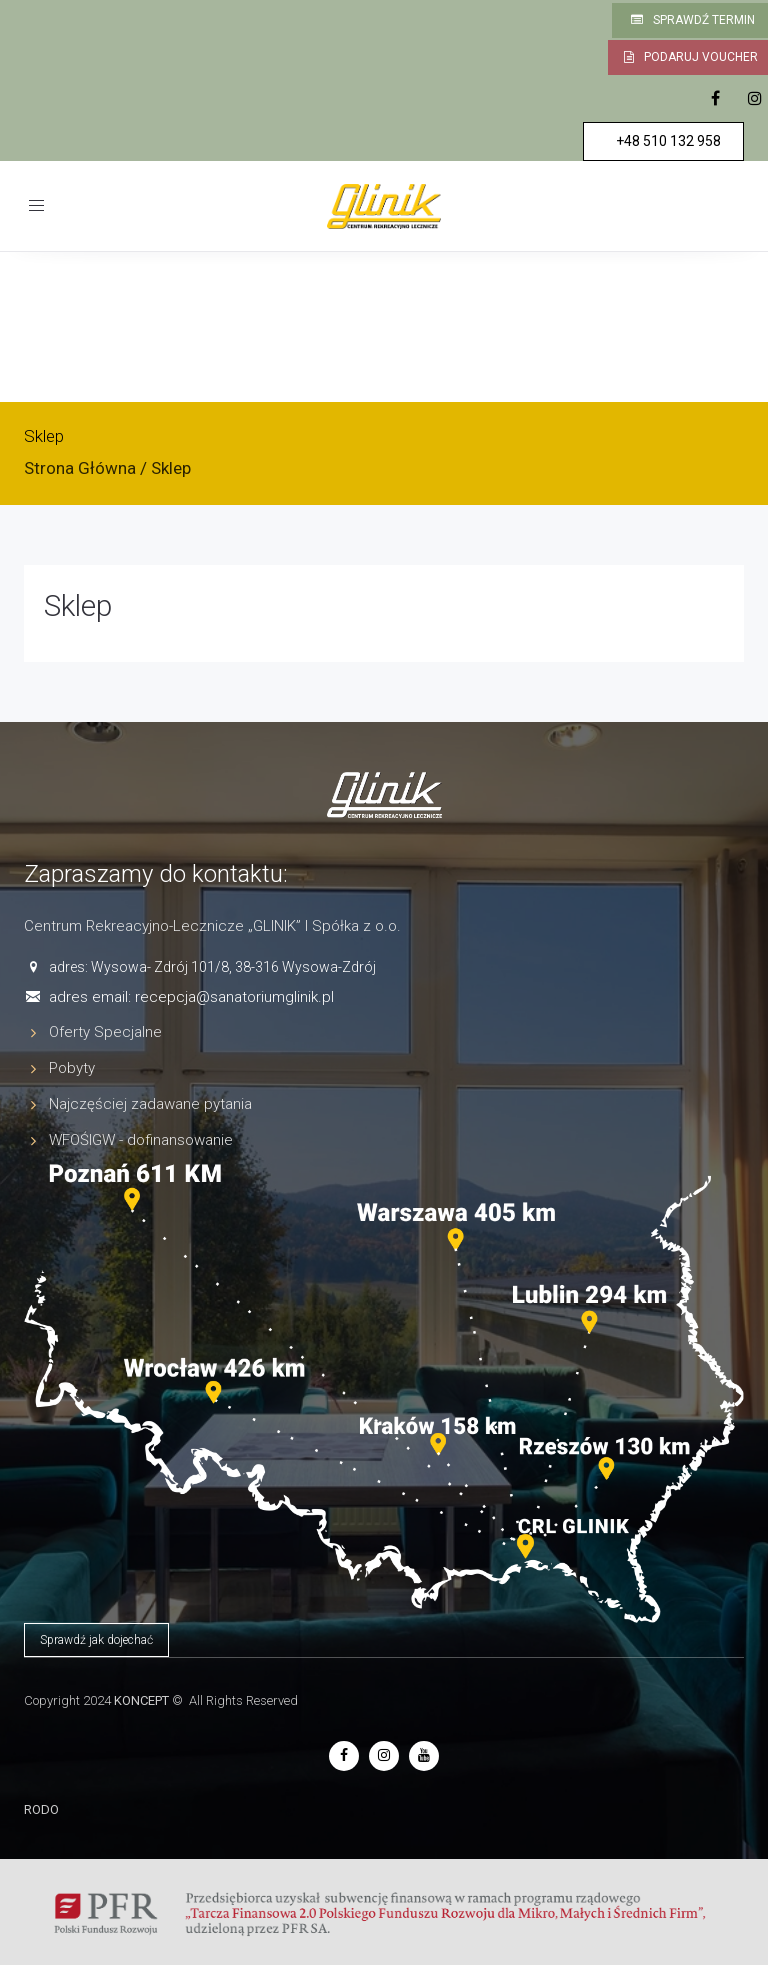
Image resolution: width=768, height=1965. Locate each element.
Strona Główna (80, 468)
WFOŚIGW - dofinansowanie (141, 1140)
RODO (41, 1809)
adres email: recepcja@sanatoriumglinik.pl (191, 997)
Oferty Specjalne (105, 1032)
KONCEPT (141, 1700)
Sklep (78, 605)
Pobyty (72, 1068)
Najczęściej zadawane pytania (150, 1104)
